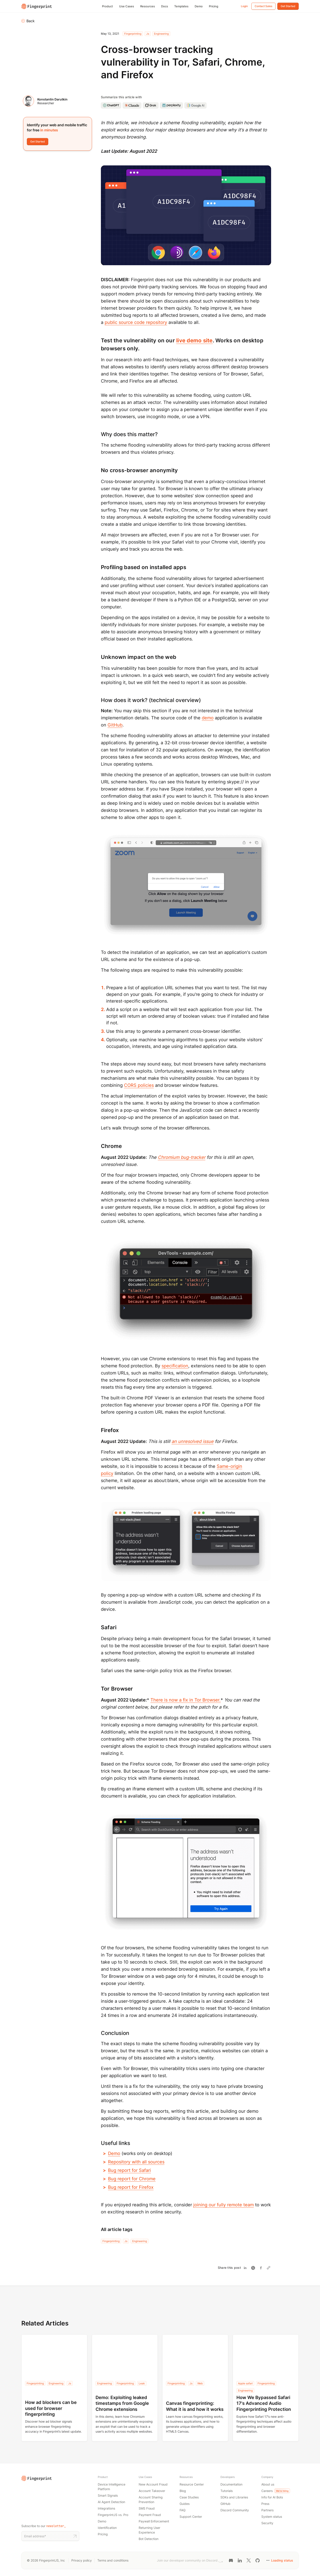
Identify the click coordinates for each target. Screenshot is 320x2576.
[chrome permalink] (98, 1146)
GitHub (115, 725)
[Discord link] (231, 2560)
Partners (267, 2510)
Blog (183, 2491)
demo (208, 717)
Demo (199, 6)
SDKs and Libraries (234, 2497)
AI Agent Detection (111, 2502)
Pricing (213, 6)
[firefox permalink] (98, 1430)
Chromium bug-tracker (181, 1157)
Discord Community (234, 2510)
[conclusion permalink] (98, 2033)
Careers (275, 2490)
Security (267, 2523)
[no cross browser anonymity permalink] (98, 470)
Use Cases (126, 6)
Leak (142, 2383)
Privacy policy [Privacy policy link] (81, 2560)
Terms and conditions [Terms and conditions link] (112, 2560)
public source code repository (136, 322)
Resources (147, 6)
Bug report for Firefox (131, 2187)
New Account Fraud (153, 2484)
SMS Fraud (147, 2508)
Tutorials (226, 2491)
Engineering (161, 33)
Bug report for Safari (129, 2170)
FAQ (183, 2510)
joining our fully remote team (223, 2204)
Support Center (191, 2516)
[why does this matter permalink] (98, 434)
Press (265, 2504)
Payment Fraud (150, 2515)
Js (147, 33)
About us (267, 2484)
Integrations (106, 2508)
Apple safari (245, 2383)
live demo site (194, 340)
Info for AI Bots (272, 2497)
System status (271, 2516)
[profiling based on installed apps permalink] (98, 567)
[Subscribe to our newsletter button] (74, 2536)
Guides (185, 2504)
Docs (164, 6)
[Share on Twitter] (254, 2268)
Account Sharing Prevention (151, 2499)
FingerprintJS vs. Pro (113, 2515)
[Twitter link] (248, 2560)
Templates (181, 6)
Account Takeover (152, 2491)
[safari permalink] (98, 1627)
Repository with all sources (136, 2162)
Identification (107, 2528)
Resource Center (192, 2484)
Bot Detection (148, 2539)
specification (175, 1365)
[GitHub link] (257, 2560)
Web (200, 2383)
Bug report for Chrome (132, 2178)
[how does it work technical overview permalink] (98, 700)
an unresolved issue (193, 1441)
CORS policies (139, 1085)
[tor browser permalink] (98, 1689)
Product (107, 6)
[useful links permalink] (98, 2143)
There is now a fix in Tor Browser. (185, 1700)
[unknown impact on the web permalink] (98, 657)
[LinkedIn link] (240, 2560)
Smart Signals (108, 2495)
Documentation (231, 2484)
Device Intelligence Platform (111, 2486)
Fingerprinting (132, 33)
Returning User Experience (149, 2530)
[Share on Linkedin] (246, 2268)
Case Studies (189, 2497)
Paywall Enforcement (154, 2521)
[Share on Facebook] (262, 2268)
